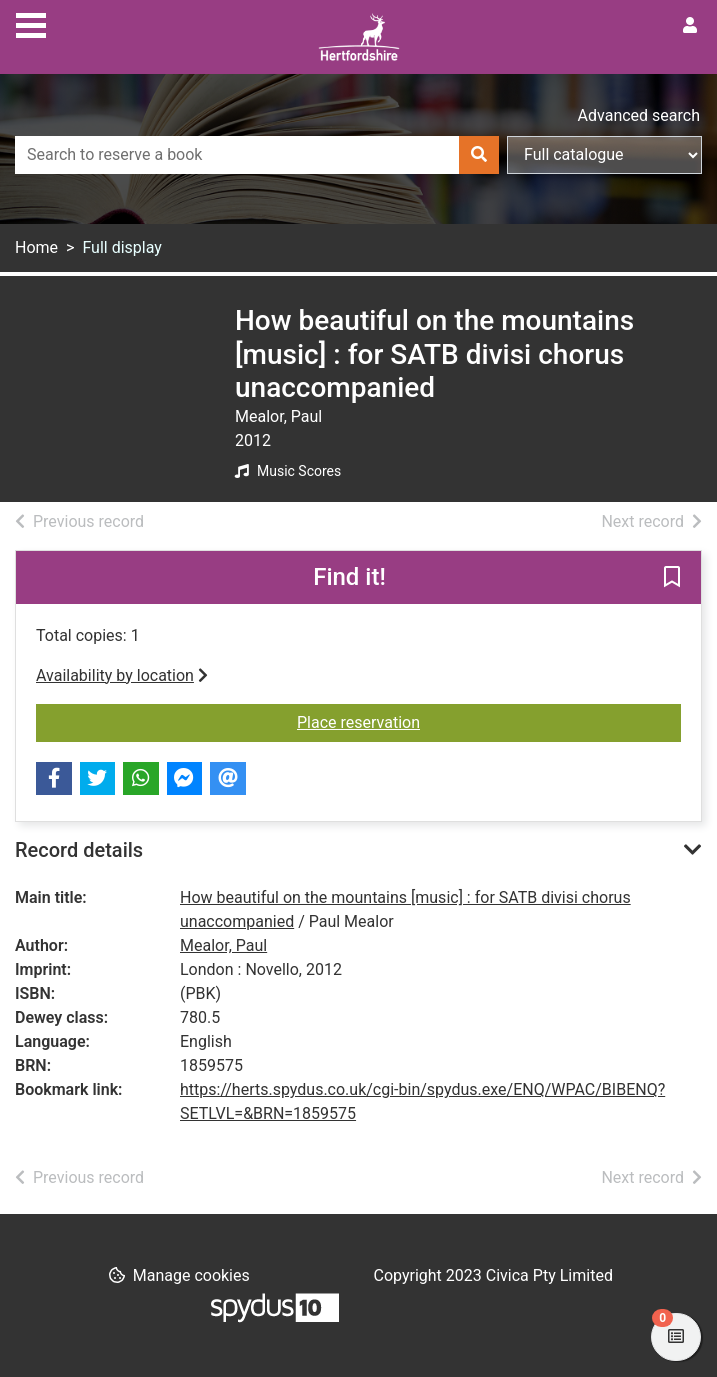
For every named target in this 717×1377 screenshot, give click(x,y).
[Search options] (604, 155)
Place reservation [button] (489, 721)
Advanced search (639, 115)
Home (36, 247)
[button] (672, 578)
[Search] (479, 155)
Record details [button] (79, 850)
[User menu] (690, 26)
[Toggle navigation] (31, 23)
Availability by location (122, 675)
